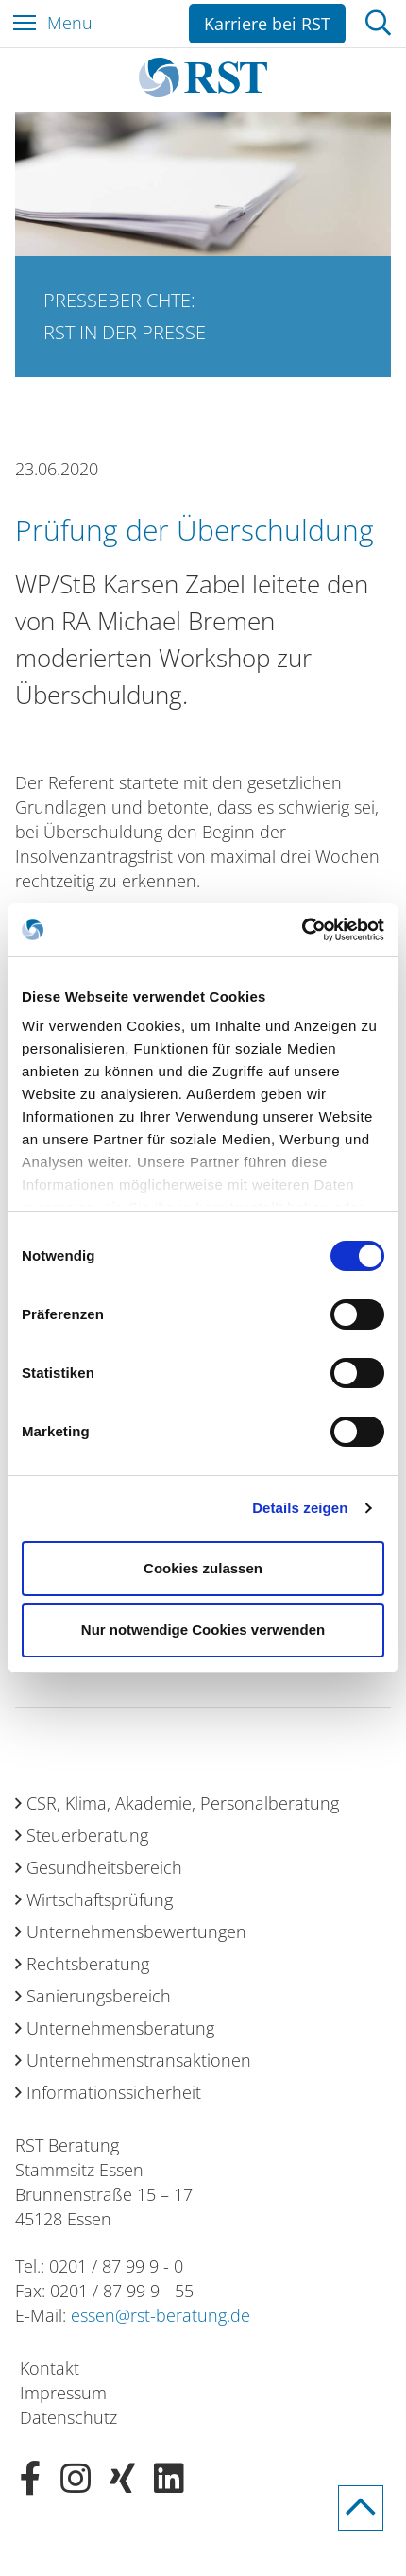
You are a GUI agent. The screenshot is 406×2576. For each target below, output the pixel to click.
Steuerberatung (87, 1835)
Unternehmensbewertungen (136, 1931)
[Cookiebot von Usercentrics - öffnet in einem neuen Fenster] (301, 930)
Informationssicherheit (113, 2092)
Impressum (63, 2392)
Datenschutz (68, 2417)
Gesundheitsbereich (104, 1867)
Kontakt (49, 2368)
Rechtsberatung (87, 1963)
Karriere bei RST (267, 23)
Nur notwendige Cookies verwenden (203, 1630)
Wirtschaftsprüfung (99, 1899)
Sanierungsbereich (98, 1995)
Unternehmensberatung (120, 2028)
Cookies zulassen (203, 1568)
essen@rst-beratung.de (160, 2315)
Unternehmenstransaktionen (138, 2060)
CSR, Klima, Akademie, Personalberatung (182, 1803)
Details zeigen (299, 1508)
